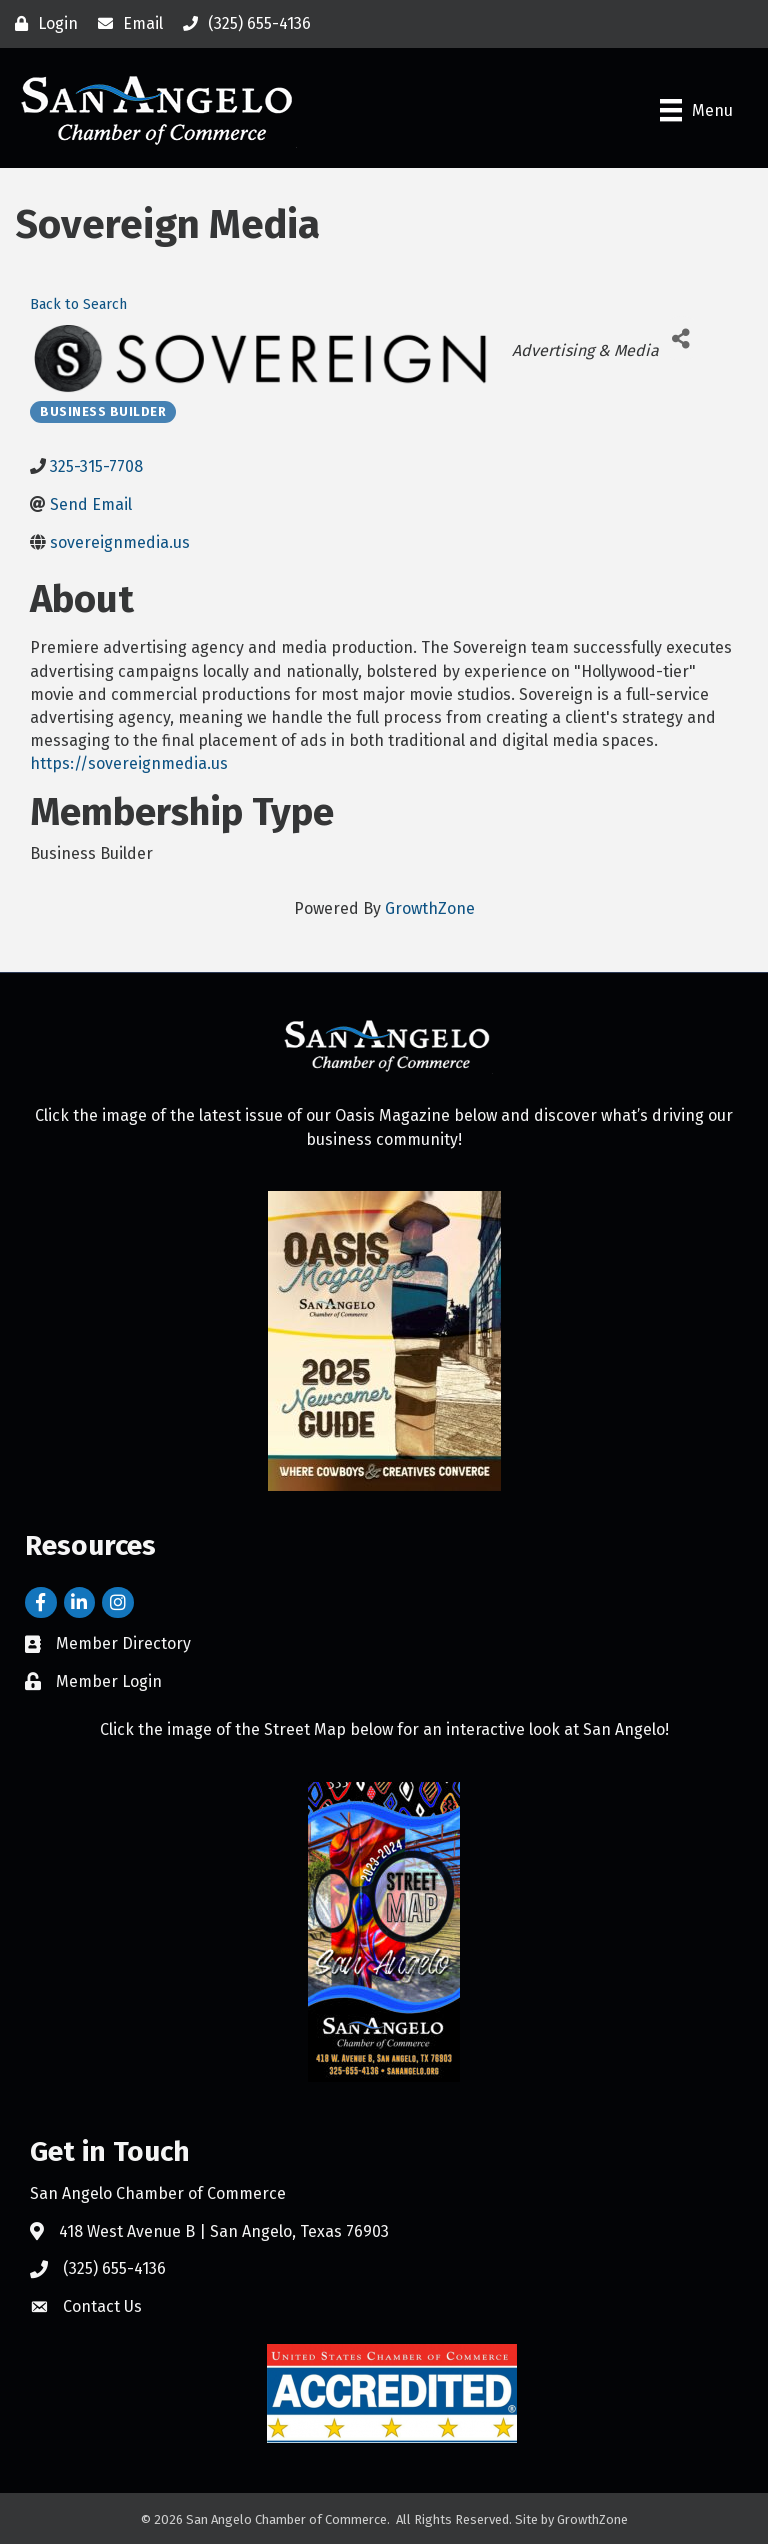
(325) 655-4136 (114, 2268)
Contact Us (102, 2306)
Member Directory (123, 1643)
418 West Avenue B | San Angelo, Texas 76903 (224, 2231)
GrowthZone (430, 908)
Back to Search (78, 304)
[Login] (41, 24)
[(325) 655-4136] (242, 24)
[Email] (125, 24)
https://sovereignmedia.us (129, 763)
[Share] (681, 338)
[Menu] (696, 110)
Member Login (109, 1681)
